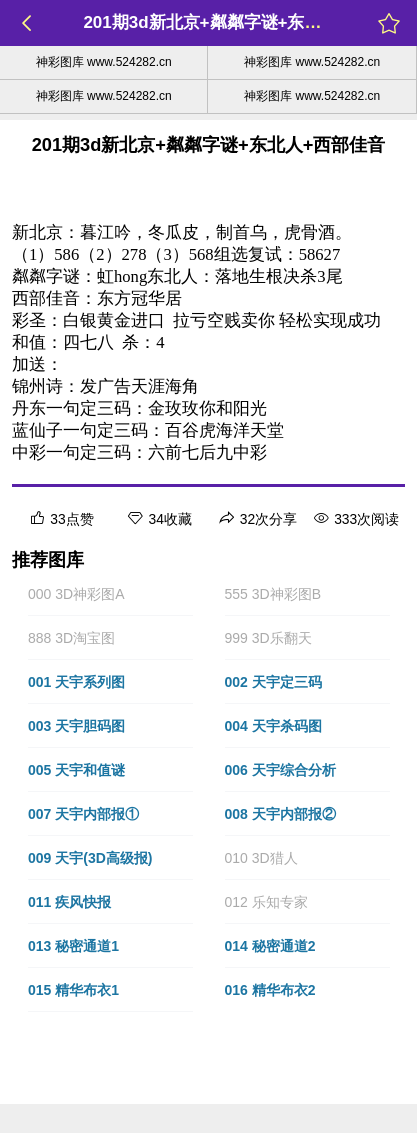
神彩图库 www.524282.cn (104, 62)
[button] (110, 594)
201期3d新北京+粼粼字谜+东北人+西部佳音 (249, 22)
